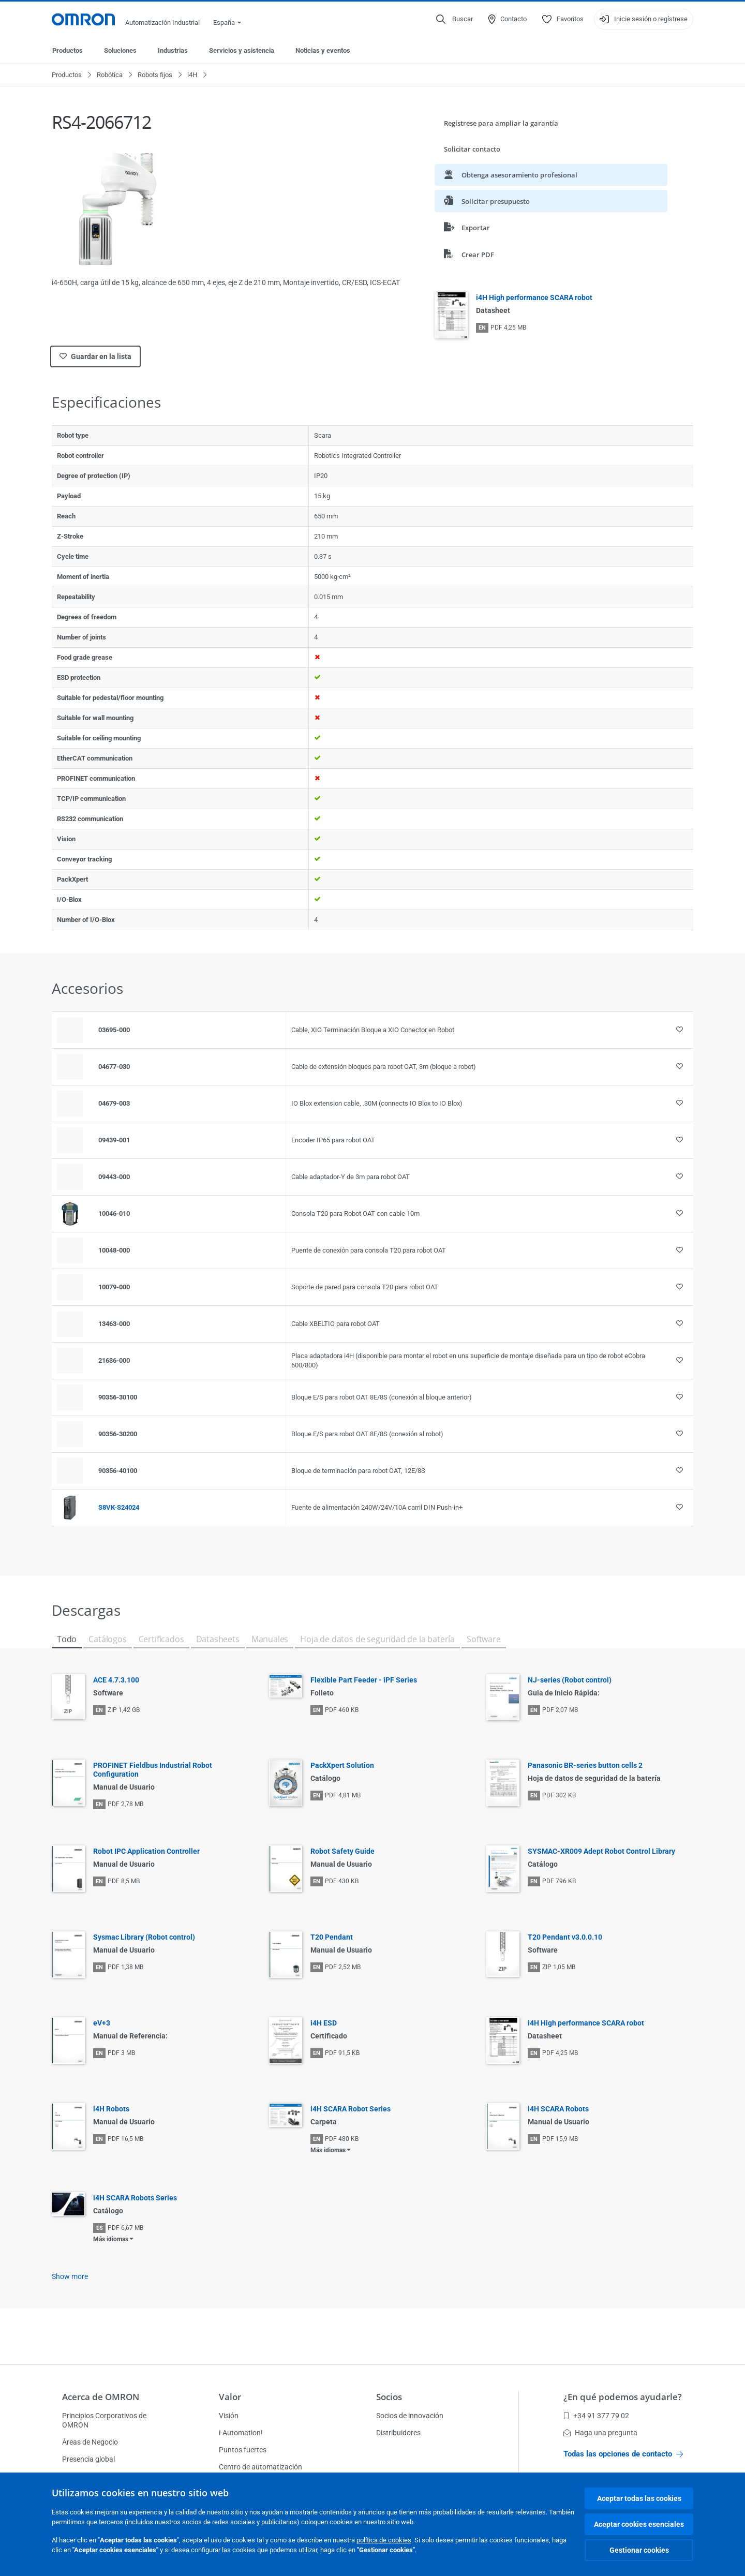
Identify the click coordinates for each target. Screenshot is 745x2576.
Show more (70, 2276)
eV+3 (101, 2023)
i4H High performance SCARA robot (534, 297)
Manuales (270, 1639)
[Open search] (454, 19)
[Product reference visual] (70, 1214)
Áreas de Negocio (90, 2442)
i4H (192, 75)
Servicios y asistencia (241, 50)
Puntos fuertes (242, 2450)
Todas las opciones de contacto (623, 2454)
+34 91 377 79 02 (596, 2415)
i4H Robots (111, 2109)
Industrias (173, 50)
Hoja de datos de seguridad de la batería (377, 1639)
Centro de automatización (260, 2467)
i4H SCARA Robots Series (135, 2198)
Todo (67, 1639)
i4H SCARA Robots (558, 2109)
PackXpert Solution (342, 1765)
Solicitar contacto (472, 149)
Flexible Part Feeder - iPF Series (363, 1680)
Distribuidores (398, 2433)
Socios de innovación (409, 2415)
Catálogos (107, 1639)
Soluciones (120, 50)
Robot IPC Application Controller (146, 1851)
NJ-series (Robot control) (570, 1680)
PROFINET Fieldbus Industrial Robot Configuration (152, 1769)
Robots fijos (155, 75)
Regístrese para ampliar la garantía (501, 123)
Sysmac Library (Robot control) (144, 1937)
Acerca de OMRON (100, 2397)
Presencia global (88, 2459)
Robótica (110, 75)
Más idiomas (328, 2150)
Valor (230, 2397)
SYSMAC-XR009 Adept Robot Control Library (601, 1851)
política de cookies (383, 2540)
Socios (389, 2397)
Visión (229, 2415)
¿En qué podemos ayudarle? (622, 2397)
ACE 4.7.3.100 (116, 1680)
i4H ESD (323, 2023)
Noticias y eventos (322, 50)
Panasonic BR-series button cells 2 (585, 1765)
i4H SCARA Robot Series (350, 2109)
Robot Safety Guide (342, 1851)
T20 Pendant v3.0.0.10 (565, 1937)
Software (484, 1639)
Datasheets (218, 1639)
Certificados (161, 1639)
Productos (67, 50)
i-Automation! (241, 2433)
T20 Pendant (331, 1937)
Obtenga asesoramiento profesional (510, 175)
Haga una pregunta (600, 2433)
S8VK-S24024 (118, 1507)
